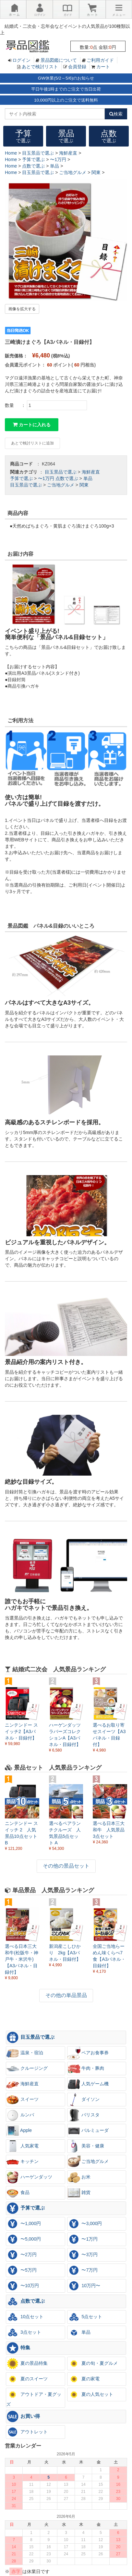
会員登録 (77, 66)
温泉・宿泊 (24, 2053)
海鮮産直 (91, 472)
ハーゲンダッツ (29, 2177)
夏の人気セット (90, 2394)
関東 (84, 484)
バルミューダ (88, 2130)
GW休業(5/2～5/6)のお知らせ (66, 78)
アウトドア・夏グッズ (33, 2397)
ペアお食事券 (88, 2053)
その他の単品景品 (66, 1995)
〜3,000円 (84, 2223)
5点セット (84, 2316)
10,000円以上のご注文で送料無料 (66, 100)
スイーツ (22, 2099)
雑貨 (79, 2192)
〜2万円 (21, 2254)
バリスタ (83, 2115)
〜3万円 (82, 2254)
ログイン (21, 60)
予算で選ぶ (21, 478)
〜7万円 (82, 2270)
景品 (66, 136)
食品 (18, 2192)
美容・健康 (85, 2146)
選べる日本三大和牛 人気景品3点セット (109, 1830)
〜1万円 (46, 478)
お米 (79, 2177)
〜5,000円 (23, 2239)
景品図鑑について (59, 60)
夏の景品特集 (27, 2363)
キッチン (22, 2161)
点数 (109, 136)
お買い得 (23, 2416)
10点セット (24, 2316)
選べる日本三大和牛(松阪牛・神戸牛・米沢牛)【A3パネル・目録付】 (21, 1959)
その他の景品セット (66, 1866)
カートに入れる (32, 424)
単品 (87, 478)
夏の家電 (83, 2379)
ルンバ (20, 2115)
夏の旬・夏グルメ (92, 2363)
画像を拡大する (22, 309)
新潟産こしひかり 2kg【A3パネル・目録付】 (65, 1953)
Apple (19, 2130)
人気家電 (22, 2146)
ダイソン (83, 2099)
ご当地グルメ (60, 484)
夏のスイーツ (27, 2379)
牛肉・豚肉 (85, 2068)
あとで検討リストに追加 (32, 443)
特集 (18, 2347)
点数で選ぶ (66, 478)
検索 (116, 113)
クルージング (27, 2068)
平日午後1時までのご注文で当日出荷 (66, 89)
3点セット (23, 2332)
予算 (23, 136)
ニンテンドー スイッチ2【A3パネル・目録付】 (21, 1731)
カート (103, 66)
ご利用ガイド (100, 60)
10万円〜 (83, 2285)
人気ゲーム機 (88, 2084)
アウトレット (27, 2432)
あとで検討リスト (40, 66)
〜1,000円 (23, 2223)
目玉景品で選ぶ (61, 472)
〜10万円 (22, 2285)
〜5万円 (21, 2270)
